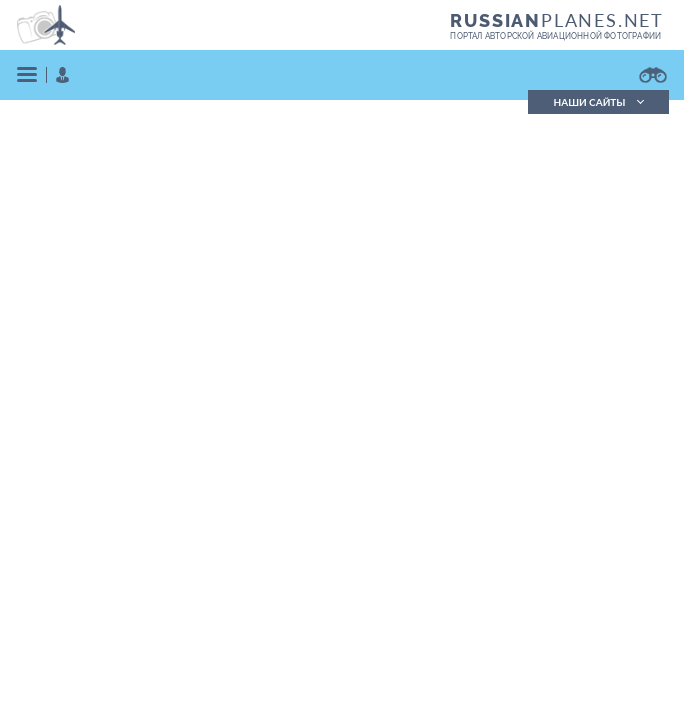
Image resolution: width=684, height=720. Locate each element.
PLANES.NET (557, 20)
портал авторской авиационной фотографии (555, 36)
